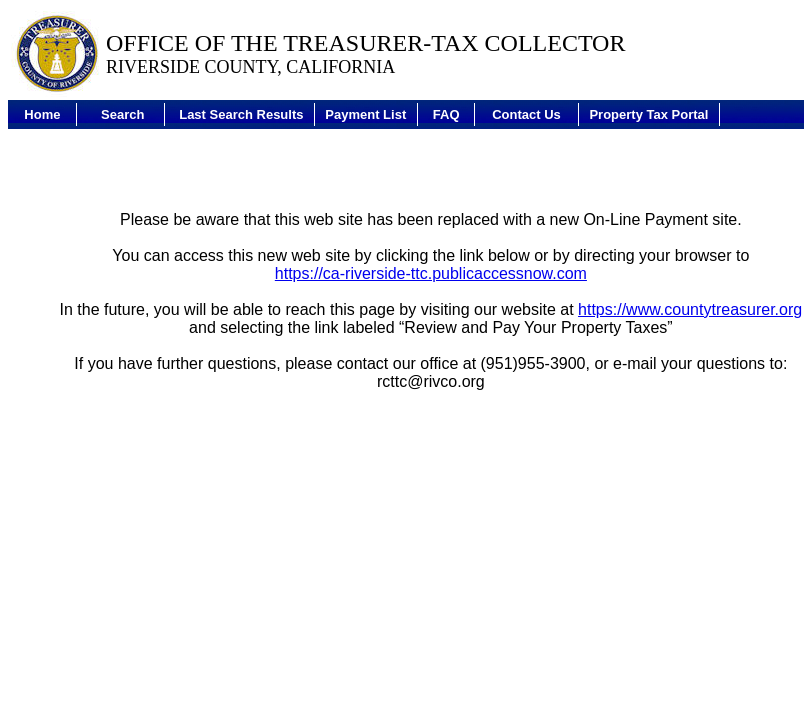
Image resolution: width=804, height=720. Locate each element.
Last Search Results (241, 114)
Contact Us (526, 114)
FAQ (446, 114)
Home (42, 114)
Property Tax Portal (648, 114)
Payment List (365, 114)
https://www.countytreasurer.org (690, 309)
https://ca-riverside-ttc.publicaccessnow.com (431, 273)
